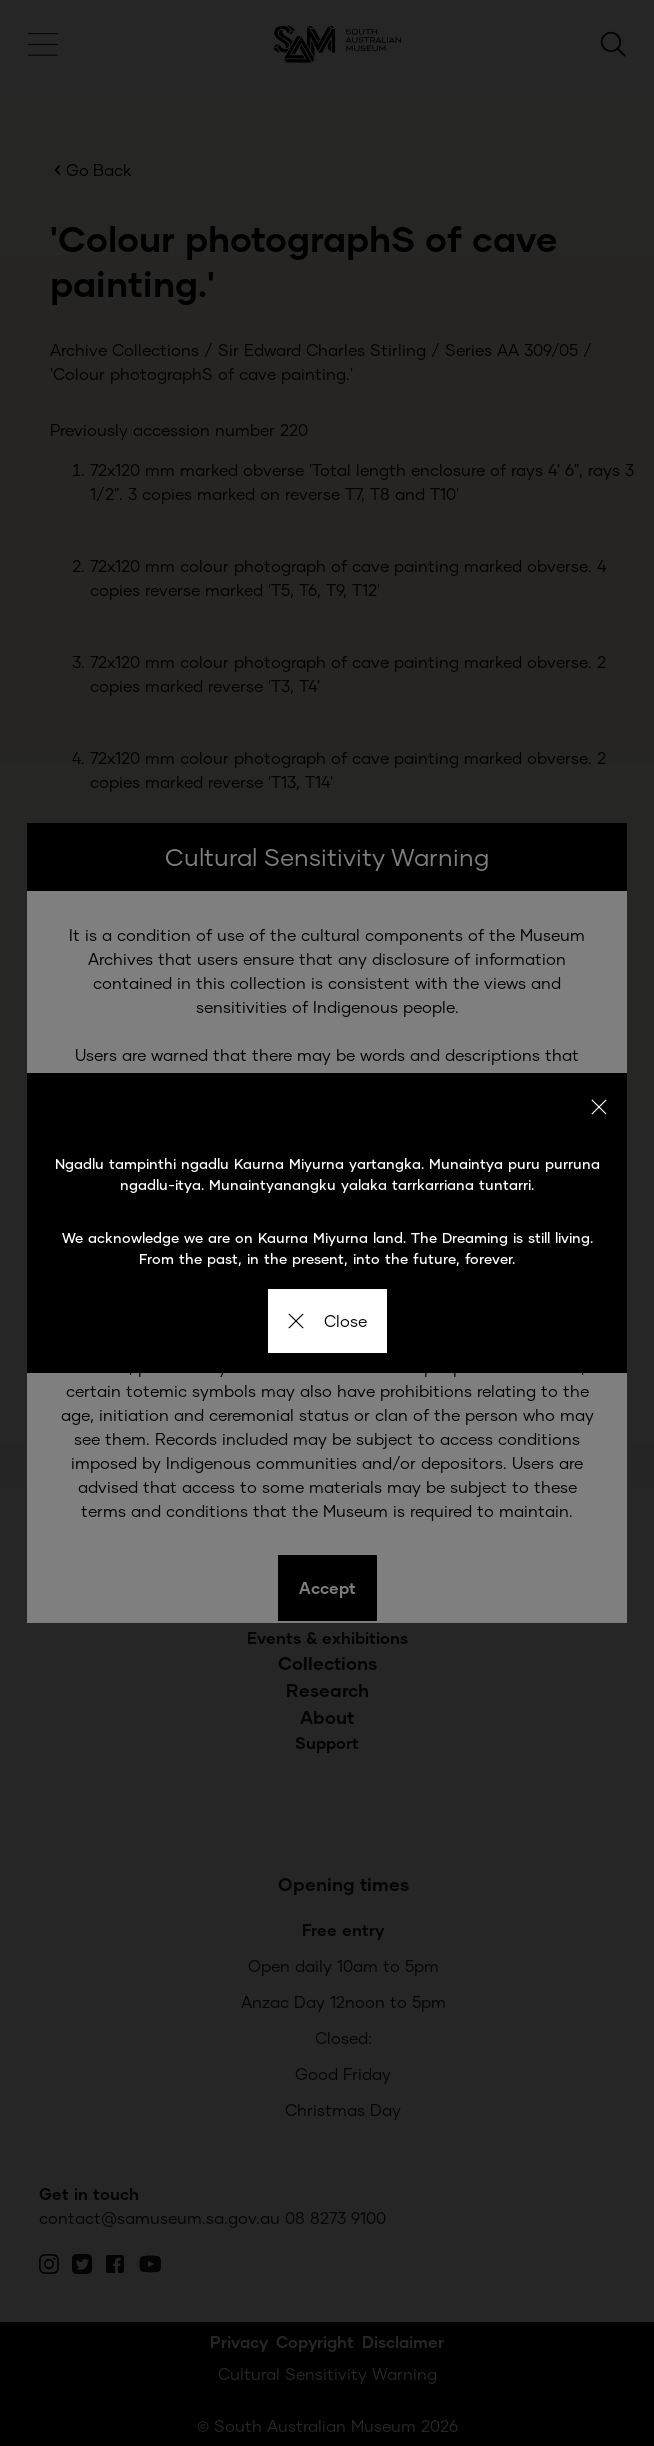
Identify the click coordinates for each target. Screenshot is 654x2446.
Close (327, 1320)
